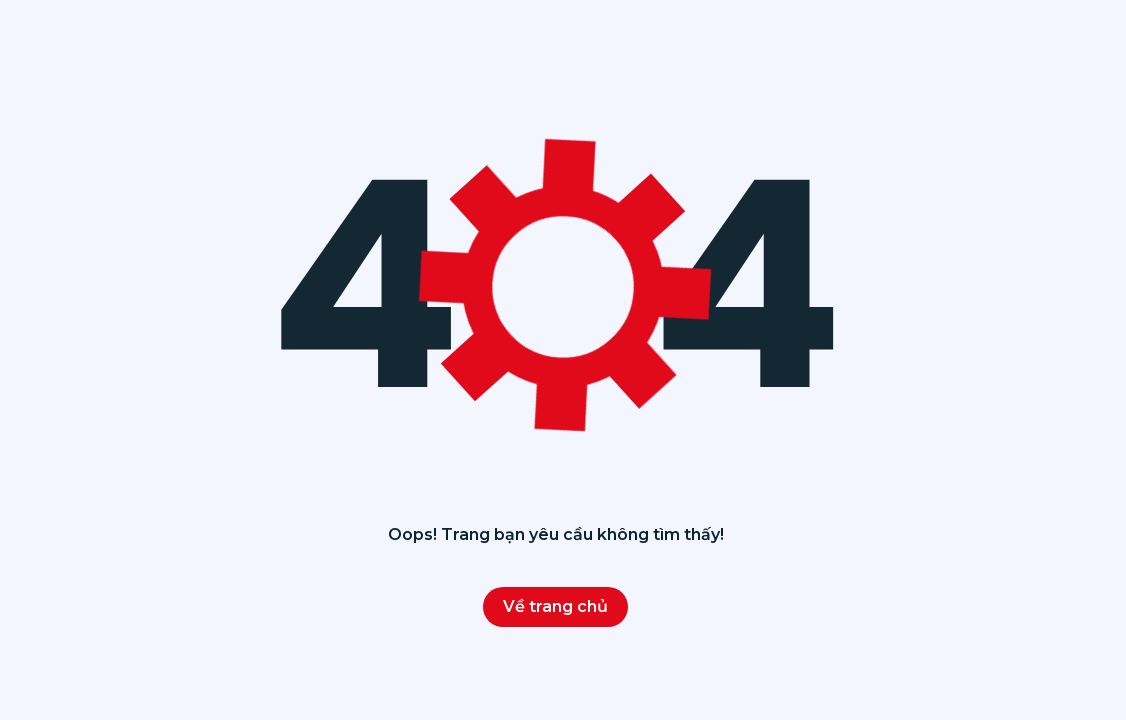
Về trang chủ (555, 606)
